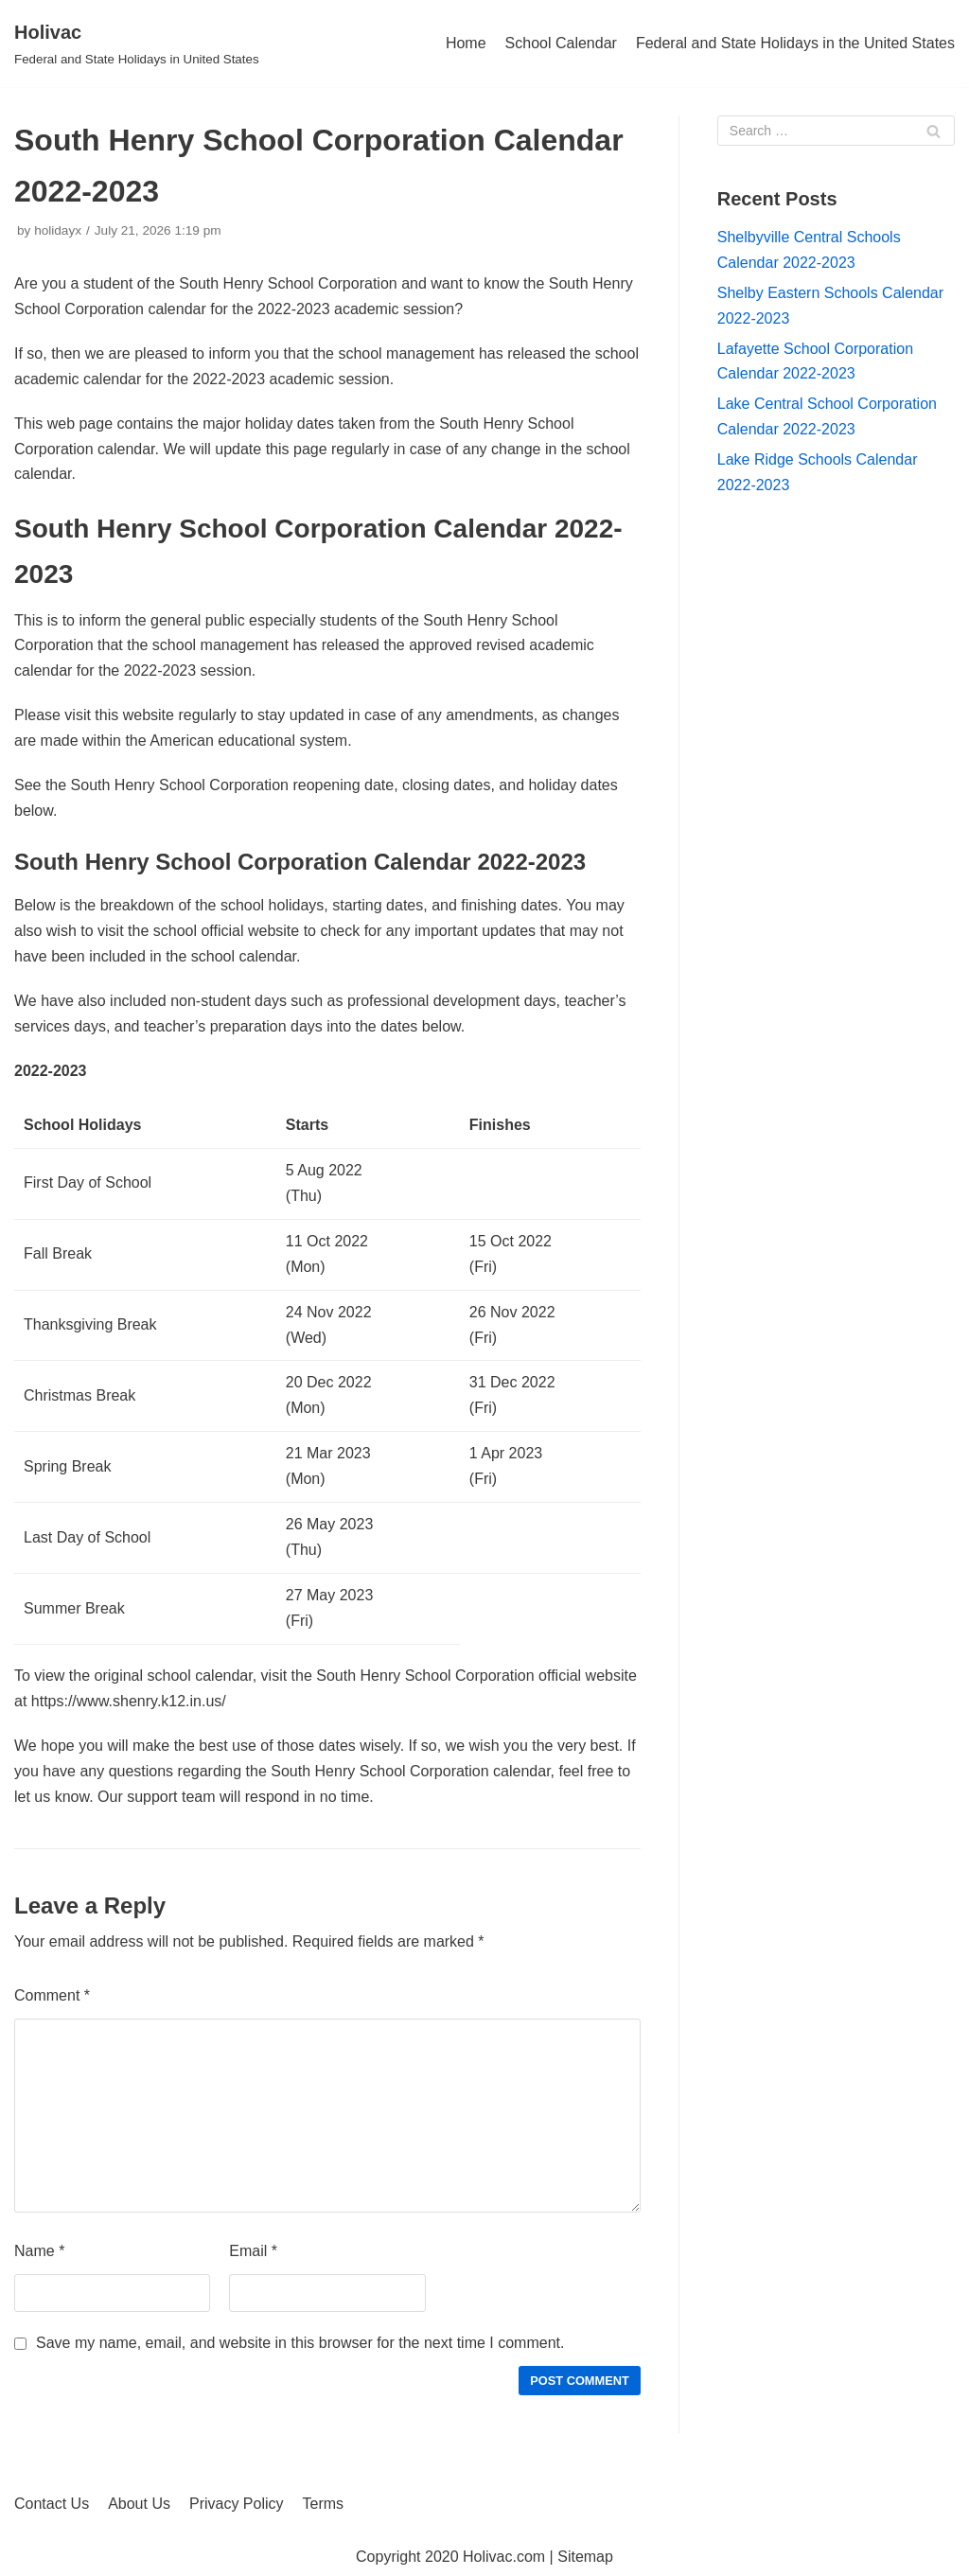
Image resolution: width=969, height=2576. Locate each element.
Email (253, 2251)
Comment (52, 1995)
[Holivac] (136, 43)
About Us (139, 2504)
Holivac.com (504, 2557)
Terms (323, 2504)
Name (39, 2251)
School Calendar (561, 43)
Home (466, 43)
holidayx (57, 230)
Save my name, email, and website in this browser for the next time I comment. (300, 2343)
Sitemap (585, 2557)
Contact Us (51, 2504)
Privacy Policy (236, 2504)
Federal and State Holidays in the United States (795, 43)
